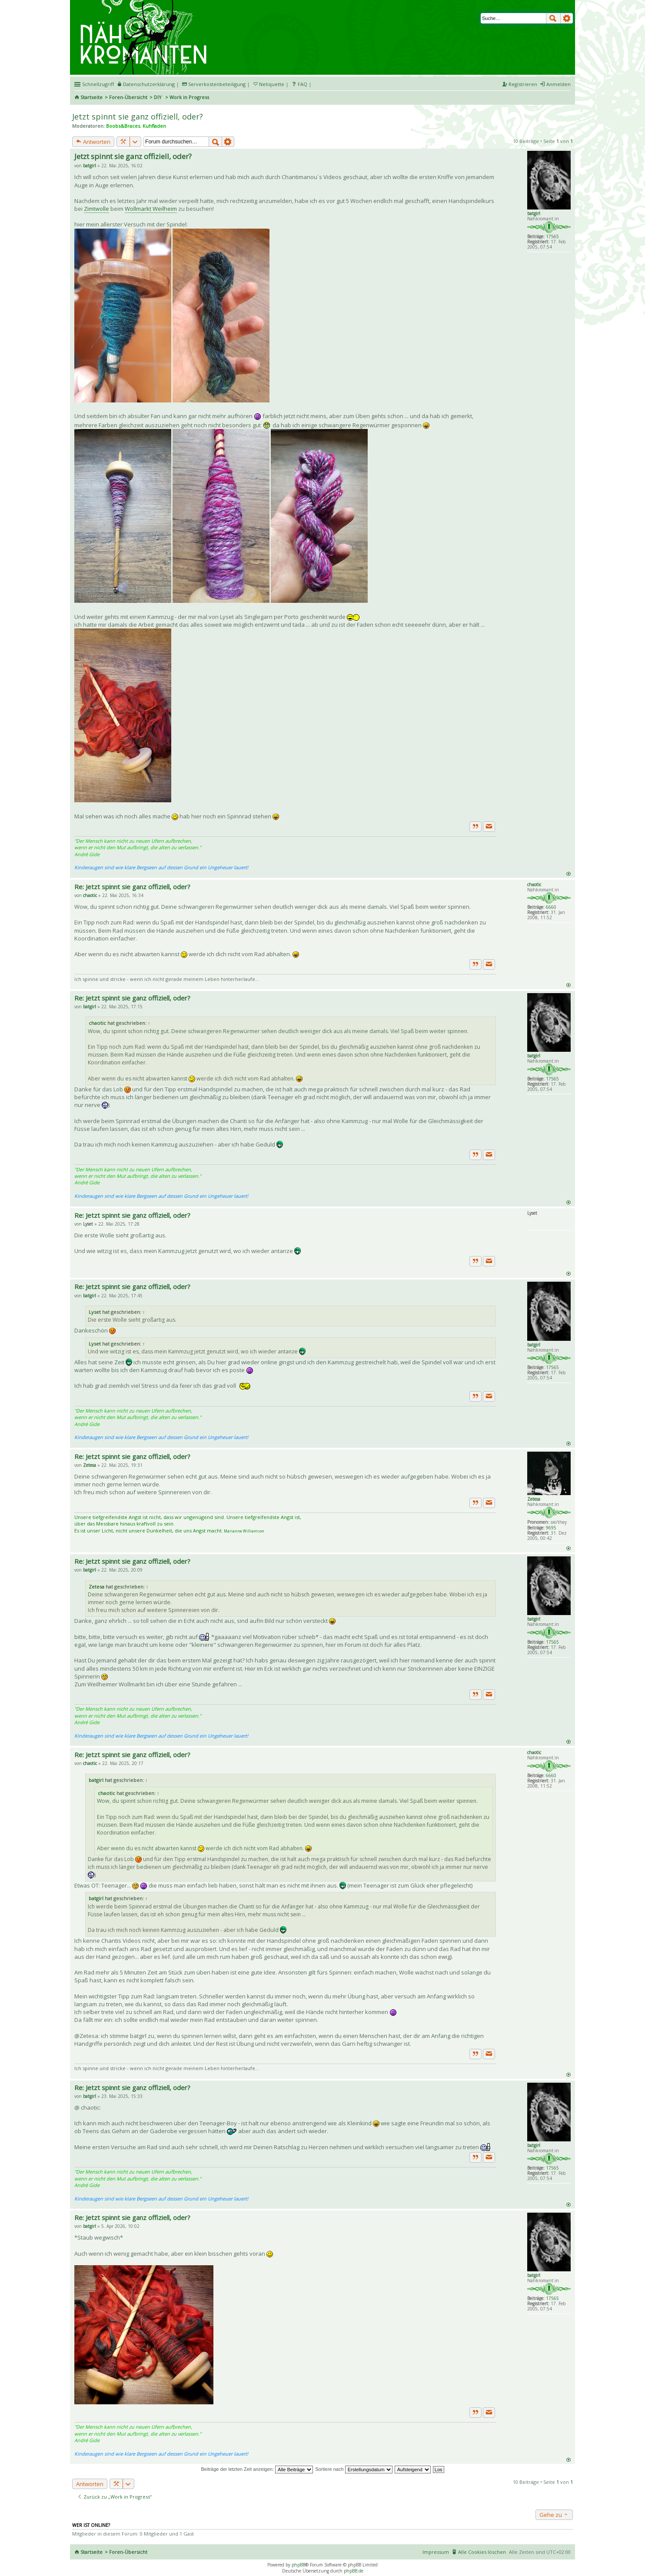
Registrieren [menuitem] (523, 84)
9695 (551, 1528)
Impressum (435, 2552)
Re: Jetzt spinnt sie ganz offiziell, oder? (132, 886)
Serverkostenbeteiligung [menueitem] (217, 84)
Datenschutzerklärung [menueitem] (149, 84)
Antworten (93, 142)
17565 (552, 236)
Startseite (91, 97)
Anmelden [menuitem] (558, 84)
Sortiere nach (353, 2469)
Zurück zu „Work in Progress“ (114, 2496)
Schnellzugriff (98, 84)
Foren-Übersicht (128, 97)
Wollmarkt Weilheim (151, 209)
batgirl (533, 213)
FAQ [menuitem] (302, 84)
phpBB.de (353, 2571)
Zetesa (533, 1499)
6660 (551, 907)
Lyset (95, 1312)
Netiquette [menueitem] (271, 84)
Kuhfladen (154, 126)
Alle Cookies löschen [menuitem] (482, 2552)
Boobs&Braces (123, 126)
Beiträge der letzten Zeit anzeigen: (257, 2469)
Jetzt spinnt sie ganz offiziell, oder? (137, 116)
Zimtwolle (96, 209)
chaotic (534, 884)
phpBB (298, 2565)
